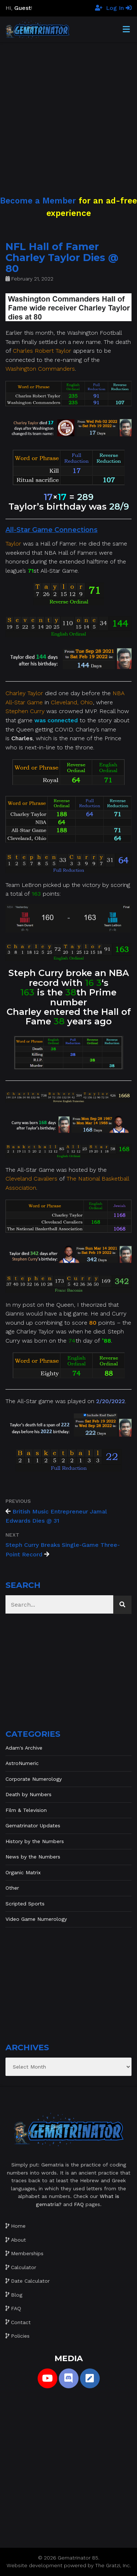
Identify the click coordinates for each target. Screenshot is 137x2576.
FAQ (16, 2308)
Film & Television (26, 1810)
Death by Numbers (28, 1794)
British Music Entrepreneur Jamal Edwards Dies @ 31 (56, 1516)
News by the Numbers (32, 1857)
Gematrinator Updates (32, 1825)
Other (12, 1888)
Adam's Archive (23, 1748)
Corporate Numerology (33, 1779)
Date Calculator (30, 2281)
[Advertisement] (68, 111)
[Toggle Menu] (126, 30)
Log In (119, 7)
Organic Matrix (23, 1872)
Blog (16, 2295)
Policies (20, 2336)
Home (18, 2226)
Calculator (23, 2267)
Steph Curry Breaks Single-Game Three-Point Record (62, 1549)
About (18, 2240)
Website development (34, 2565)
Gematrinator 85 (78, 2558)
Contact (21, 2322)
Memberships (27, 2253)
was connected (56, 720)
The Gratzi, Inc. (113, 2565)
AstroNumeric (22, 1763)
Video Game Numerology (36, 1919)
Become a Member (38, 200)
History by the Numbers (34, 1841)
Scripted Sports (25, 1904)
